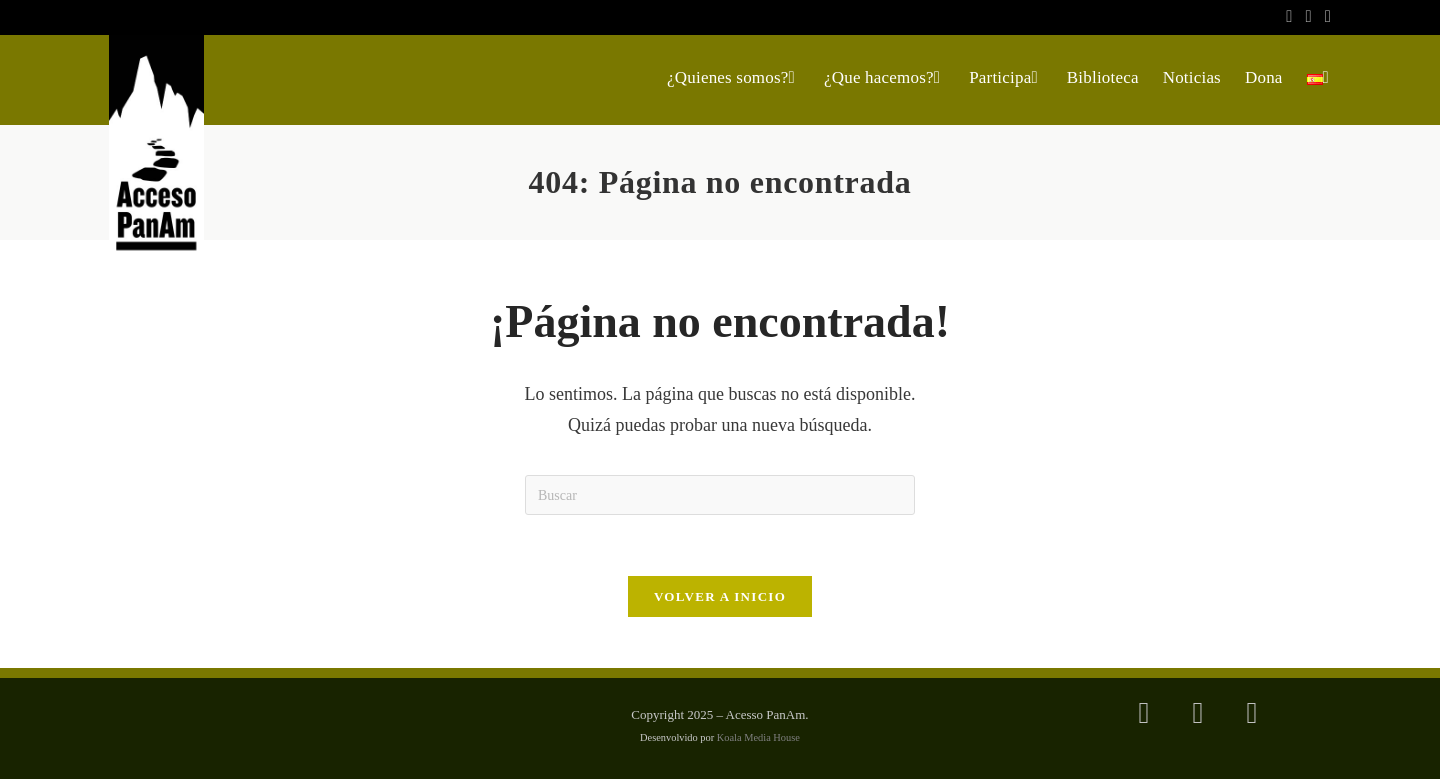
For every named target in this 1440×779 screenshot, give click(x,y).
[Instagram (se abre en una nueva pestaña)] (1309, 17)
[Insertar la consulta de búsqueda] (720, 495)
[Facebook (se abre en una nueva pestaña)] (1289, 17)
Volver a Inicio (720, 596)
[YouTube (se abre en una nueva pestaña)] (1325, 17)
